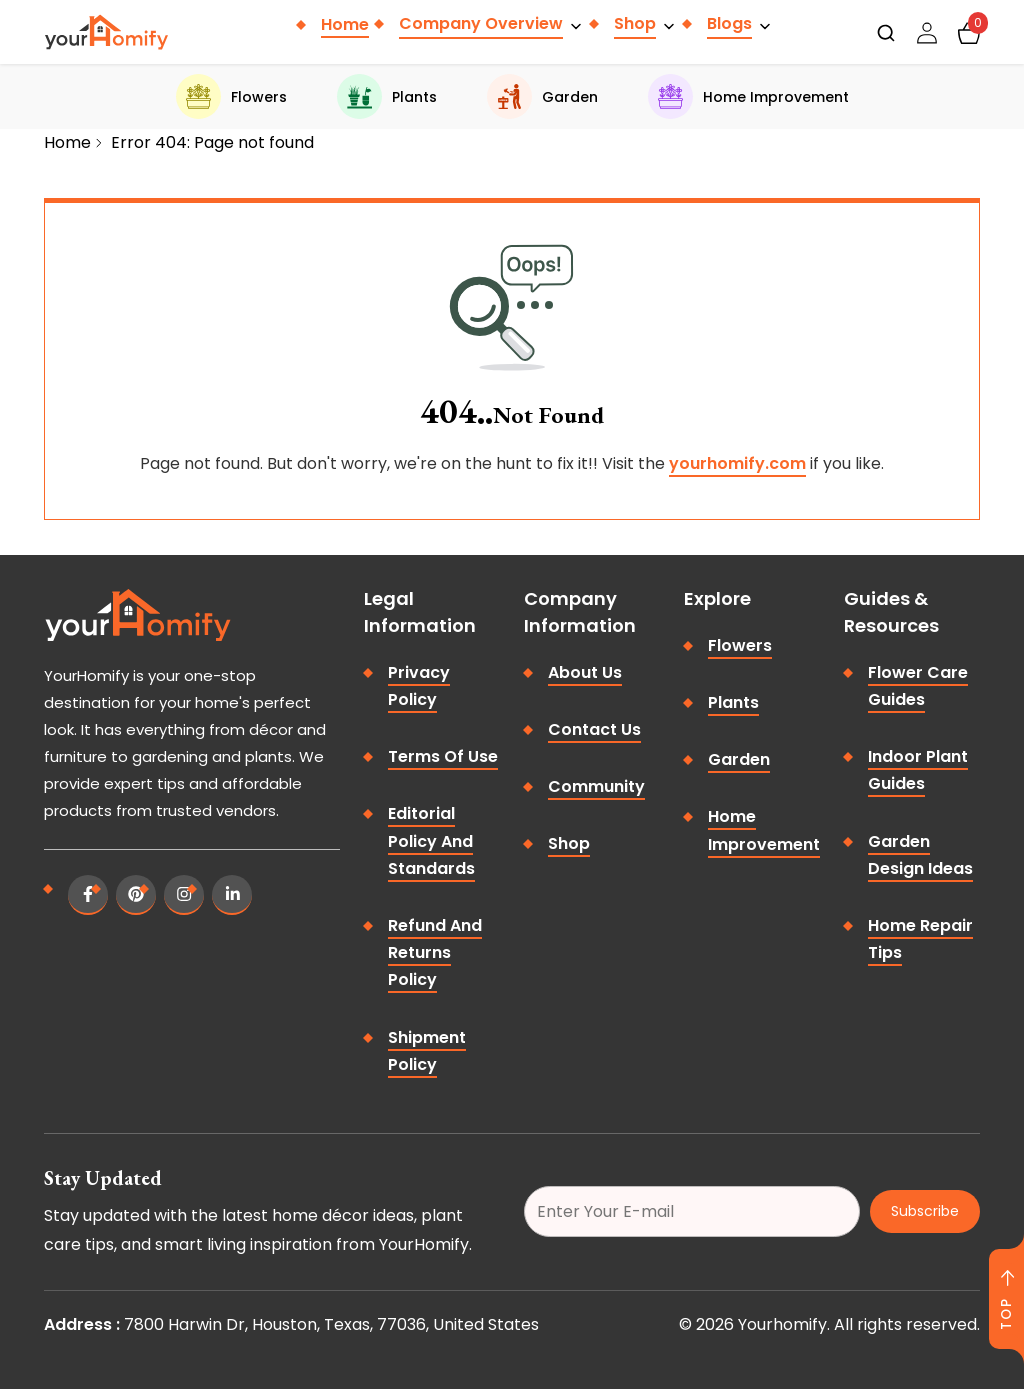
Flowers (231, 96)
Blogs (729, 23)
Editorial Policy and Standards (431, 840)
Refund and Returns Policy (435, 952)
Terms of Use (443, 756)
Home (345, 24)
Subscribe (925, 1211)
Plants (387, 96)
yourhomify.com (737, 463)
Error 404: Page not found (212, 142)
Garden (542, 96)
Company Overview (481, 23)
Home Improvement (748, 96)
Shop (635, 23)
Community (596, 786)
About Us (585, 672)
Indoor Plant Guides (918, 770)
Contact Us (594, 729)
